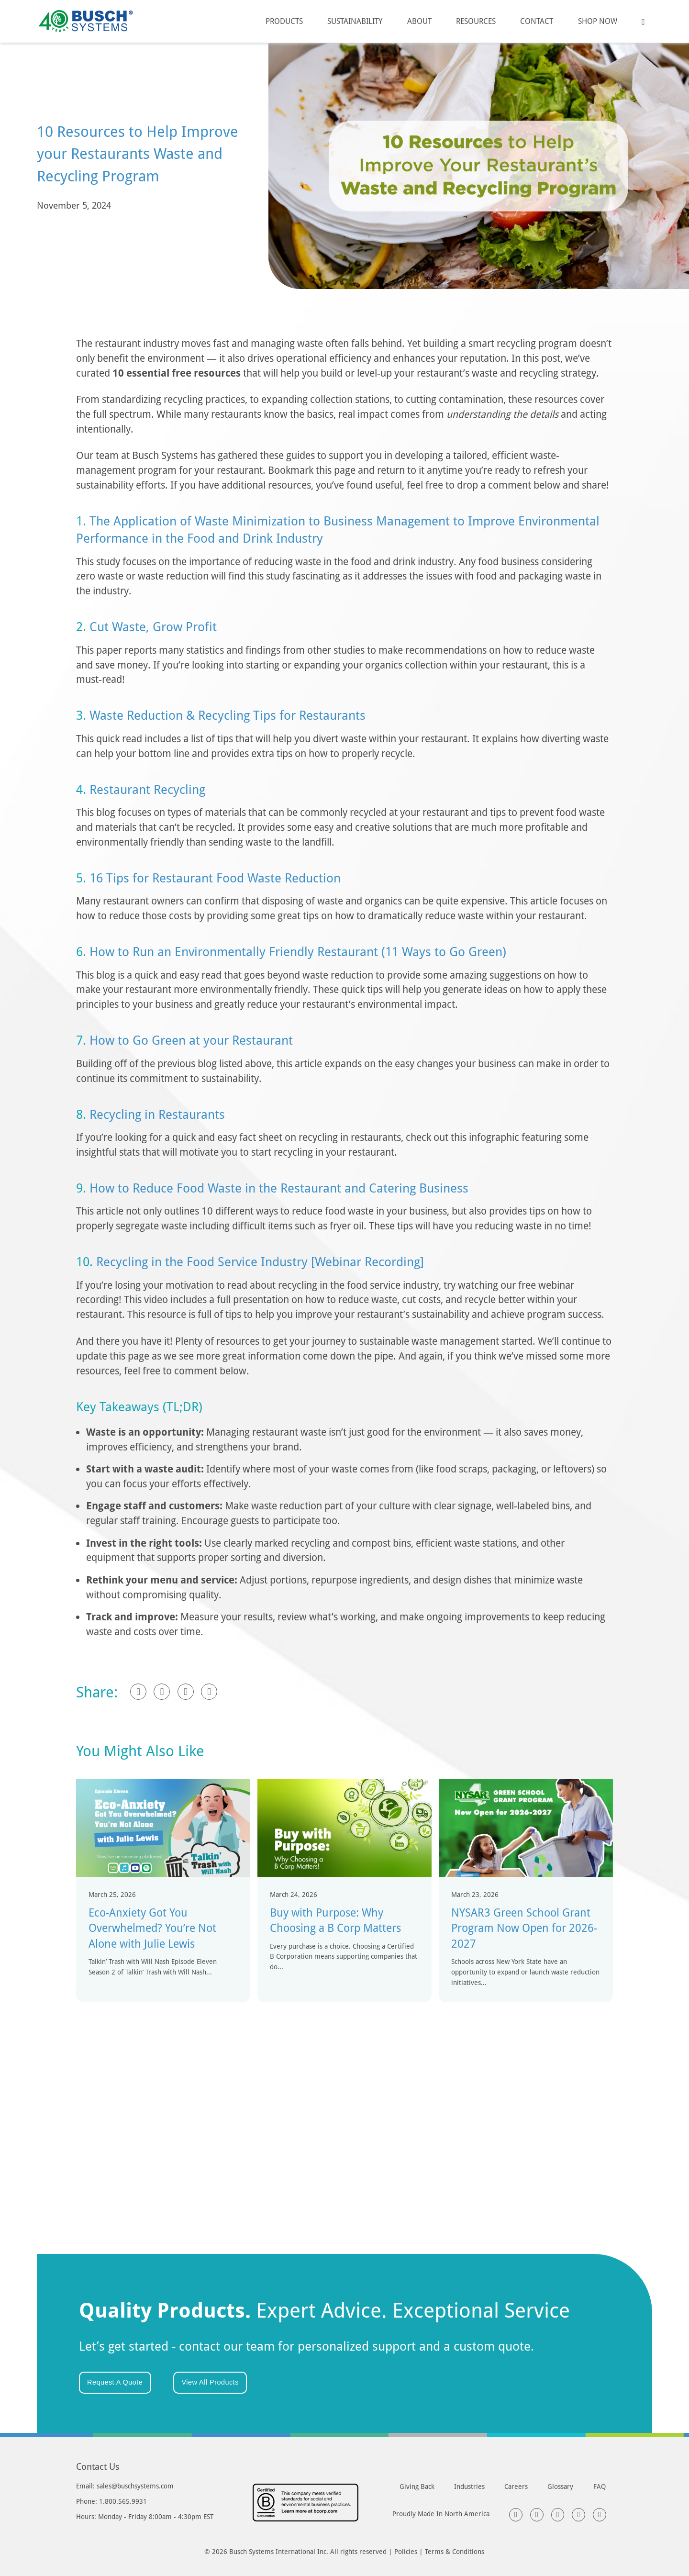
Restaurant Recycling (147, 789)
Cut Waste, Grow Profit (153, 626)
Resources (476, 21)
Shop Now (597, 21)
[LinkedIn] (162, 1692)
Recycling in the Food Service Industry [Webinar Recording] (260, 1261)
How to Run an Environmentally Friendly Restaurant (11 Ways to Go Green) (297, 951)
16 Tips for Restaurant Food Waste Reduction (215, 878)
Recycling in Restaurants (157, 1114)
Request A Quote (115, 2382)
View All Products (209, 2382)
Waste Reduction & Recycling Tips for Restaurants (227, 715)
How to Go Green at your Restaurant (191, 1040)
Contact (536, 21)
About (419, 21)
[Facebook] (138, 1692)
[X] (186, 1692)
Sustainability (354, 21)
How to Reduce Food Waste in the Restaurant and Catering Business (278, 1188)
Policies (405, 2551)
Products (284, 21)
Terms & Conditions (454, 2551)
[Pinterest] (209, 1692)
